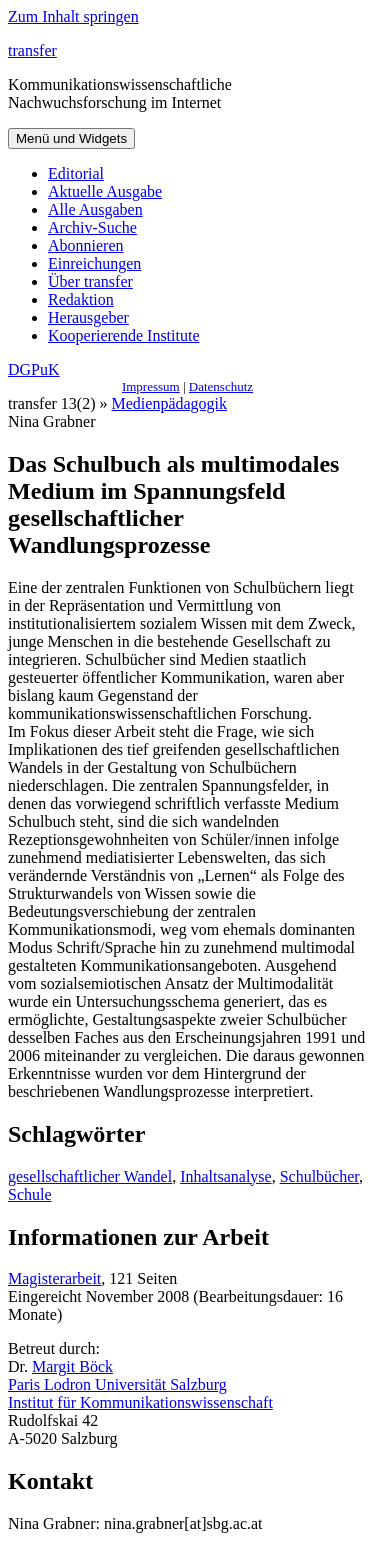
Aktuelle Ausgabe (105, 191)
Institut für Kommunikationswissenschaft (140, 1402)
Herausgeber (88, 317)
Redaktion (81, 299)
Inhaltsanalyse (226, 1176)
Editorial (76, 173)
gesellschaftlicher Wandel (90, 1176)
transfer (32, 50)
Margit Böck (72, 1366)
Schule (30, 1194)
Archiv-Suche (92, 227)
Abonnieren (86, 245)
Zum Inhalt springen (73, 16)
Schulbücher (319, 1176)
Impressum (151, 386)
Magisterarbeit (54, 1278)
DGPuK (34, 369)
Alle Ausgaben (95, 209)
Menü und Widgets (71, 138)
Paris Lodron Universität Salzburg (117, 1384)
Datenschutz (221, 386)
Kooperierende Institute (124, 335)
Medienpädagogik (170, 403)
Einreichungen (94, 263)
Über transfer (90, 281)
